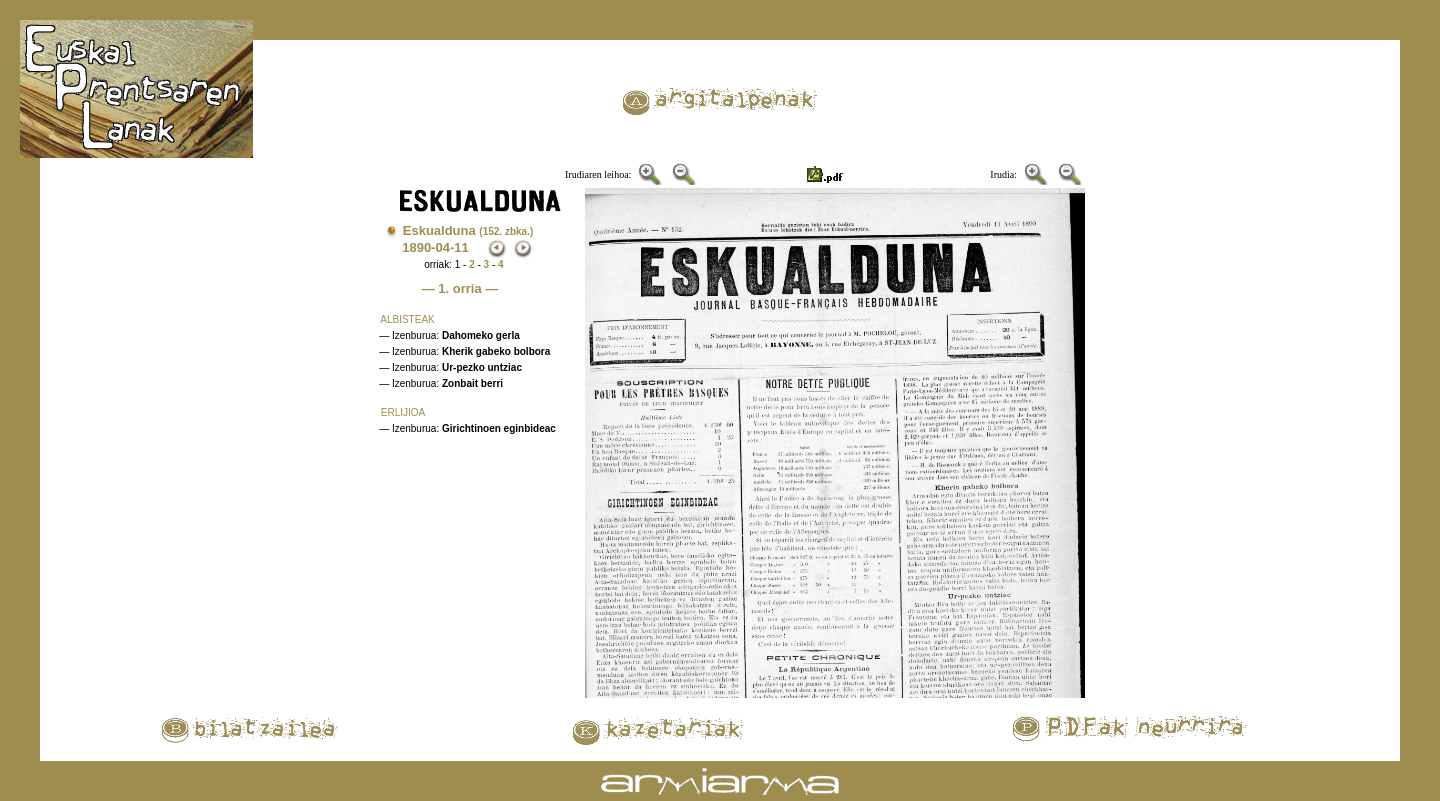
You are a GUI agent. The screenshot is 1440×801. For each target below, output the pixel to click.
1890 (416, 247)
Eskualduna (468, 230)
